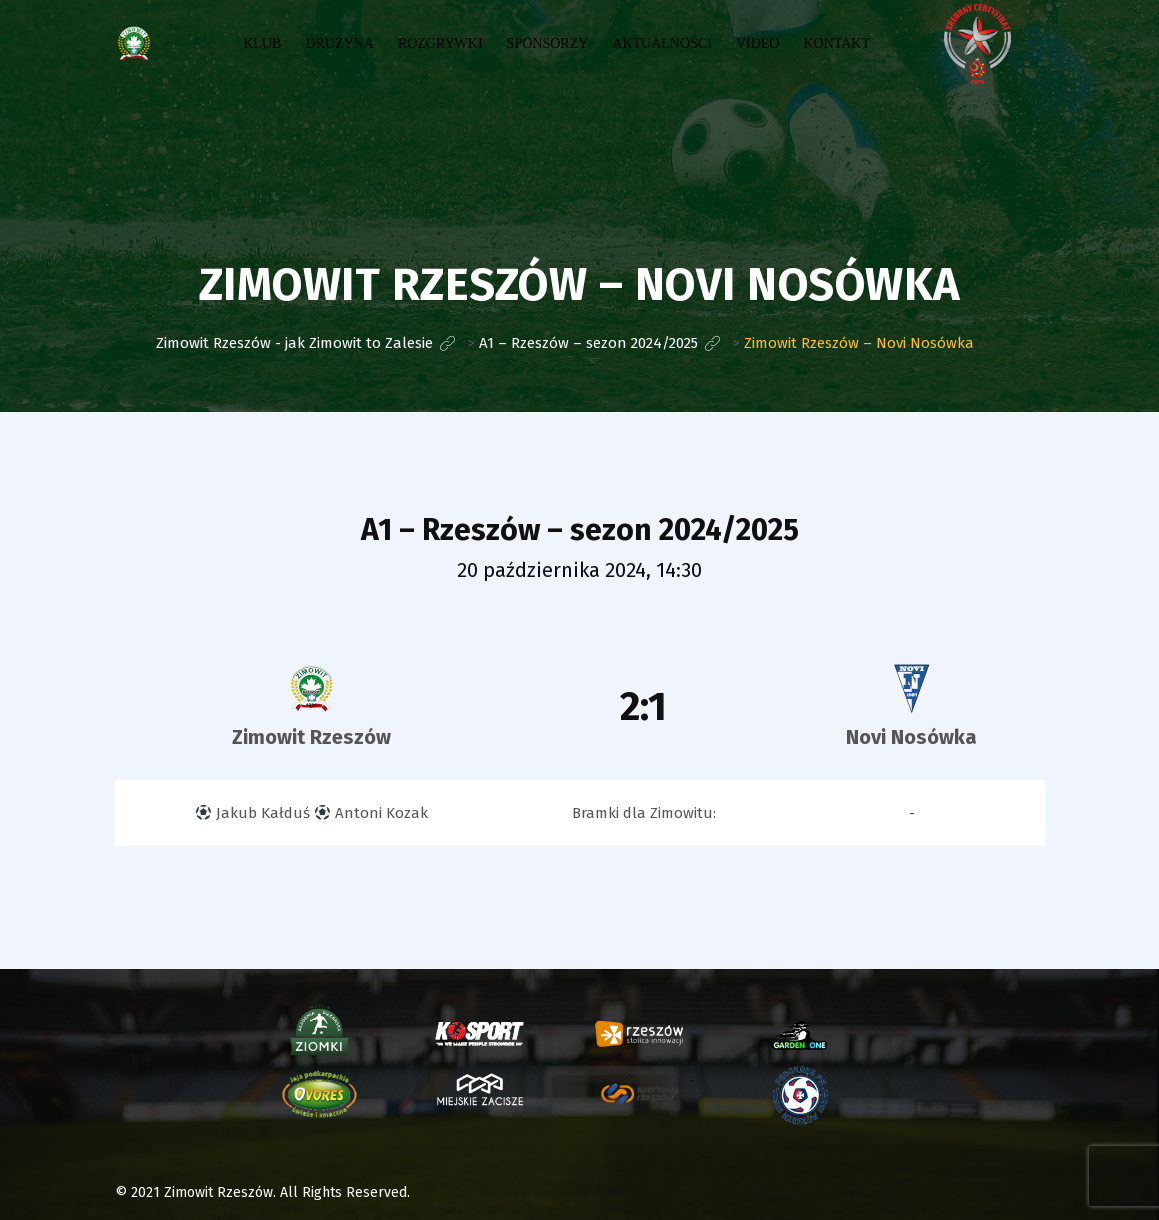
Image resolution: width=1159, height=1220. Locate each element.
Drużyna (339, 43)
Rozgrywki (440, 43)
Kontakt (836, 43)
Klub (262, 43)
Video (758, 43)
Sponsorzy (548, 43)
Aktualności (662, 43)
